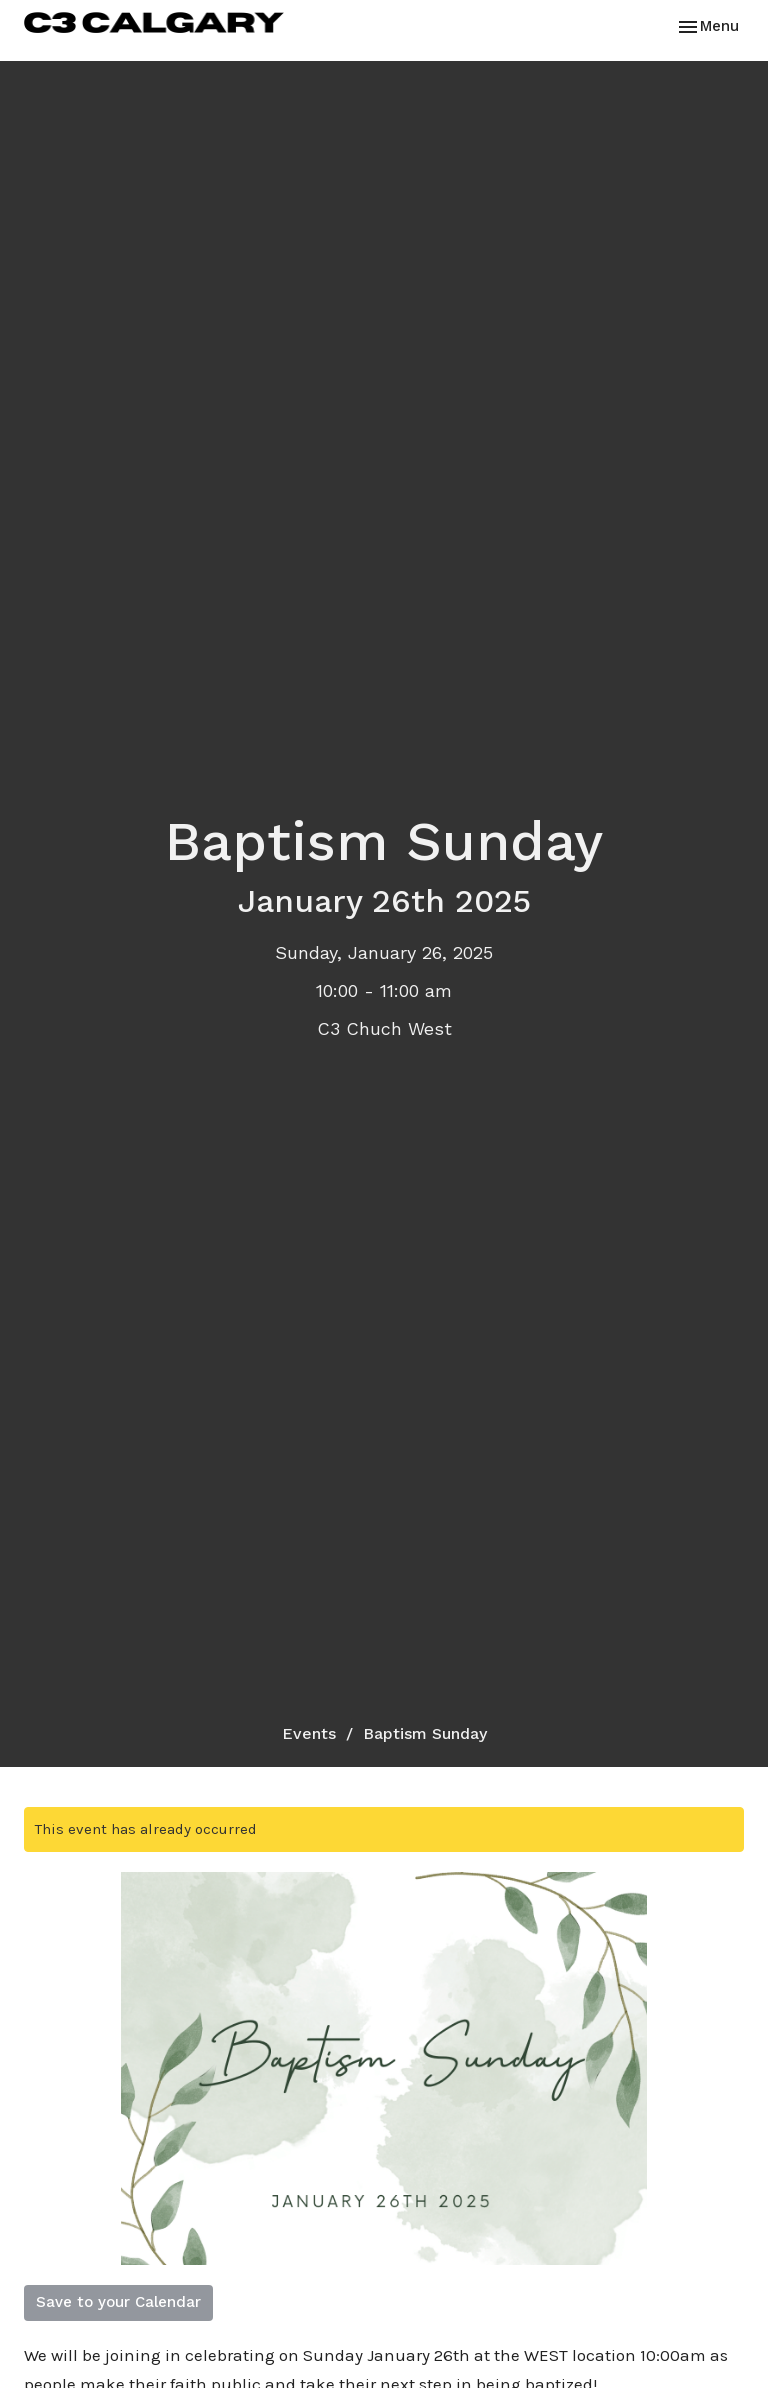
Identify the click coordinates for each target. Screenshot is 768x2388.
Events (309, 1733)
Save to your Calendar (118, 2302)
